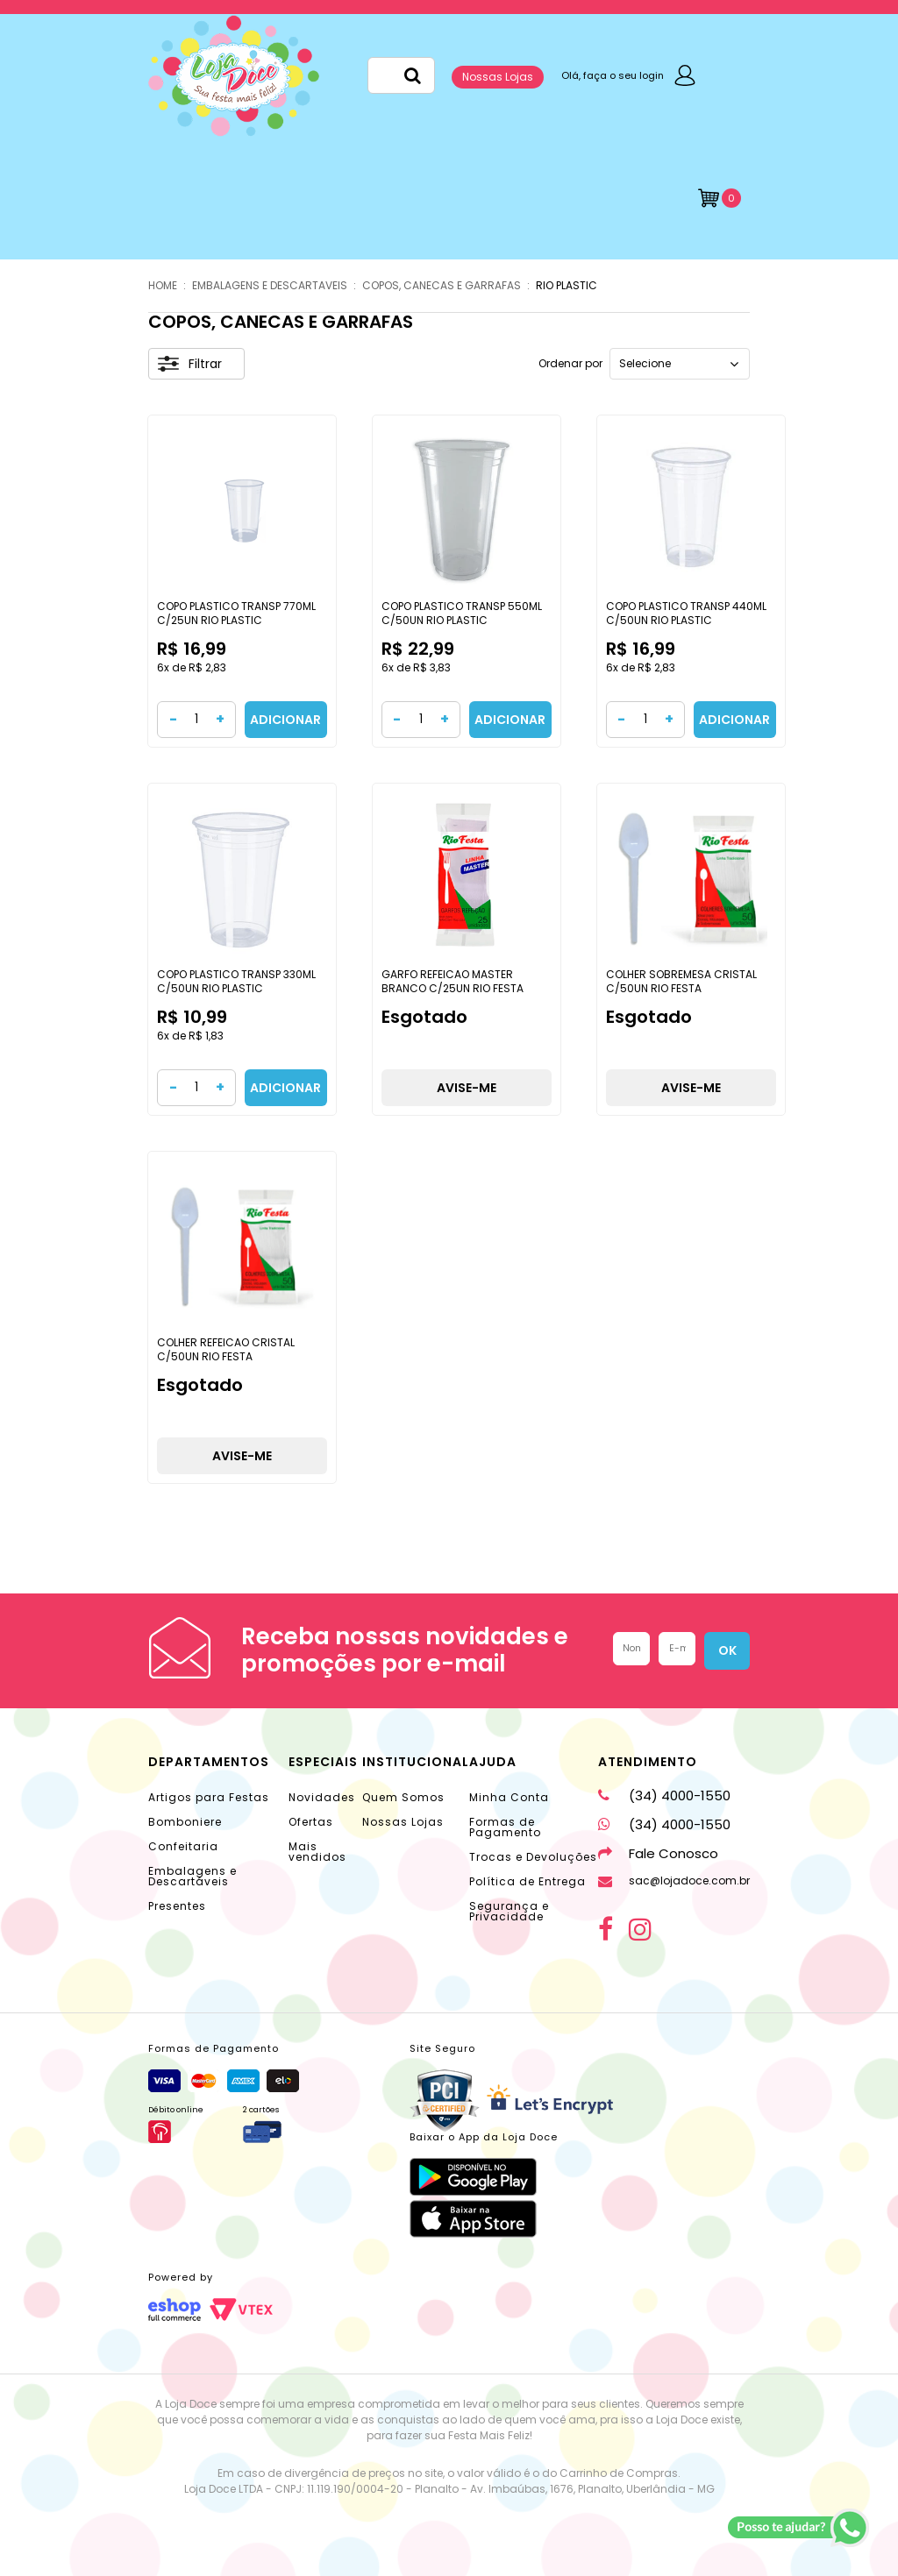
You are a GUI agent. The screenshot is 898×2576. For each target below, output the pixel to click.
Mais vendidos (317, 1851)
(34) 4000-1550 (664, 1795)
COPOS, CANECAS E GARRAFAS (441, 285)
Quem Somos (403, 1797)
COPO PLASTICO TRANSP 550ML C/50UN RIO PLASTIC (461, 613)
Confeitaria (183, 1846)
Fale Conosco (658, 1853)
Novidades (322, 1797)
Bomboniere (185, 1821)
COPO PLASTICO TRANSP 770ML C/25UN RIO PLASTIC (236, 613)
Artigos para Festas (208, 1797)
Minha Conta (509, 1797)
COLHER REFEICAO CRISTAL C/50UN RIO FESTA (226, 1349)
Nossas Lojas (497, 76)
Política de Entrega (527, 1881)
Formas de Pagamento (505, 1827)
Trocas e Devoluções (533, 1856)
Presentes (177, 1905)
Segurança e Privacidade (509, 1911)
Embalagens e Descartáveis (192, 1876)
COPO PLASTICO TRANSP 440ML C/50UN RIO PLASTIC (686, 613)
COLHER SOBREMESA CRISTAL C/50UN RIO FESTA (681, 981)
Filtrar (190, 364)
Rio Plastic (566, 285)
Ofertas (311, 1821)
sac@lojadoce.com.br (674, 1880)
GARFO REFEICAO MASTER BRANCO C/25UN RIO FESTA (452, 981)
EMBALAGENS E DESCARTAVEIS (269, 285)
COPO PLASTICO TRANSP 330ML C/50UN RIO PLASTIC (236, 981)
